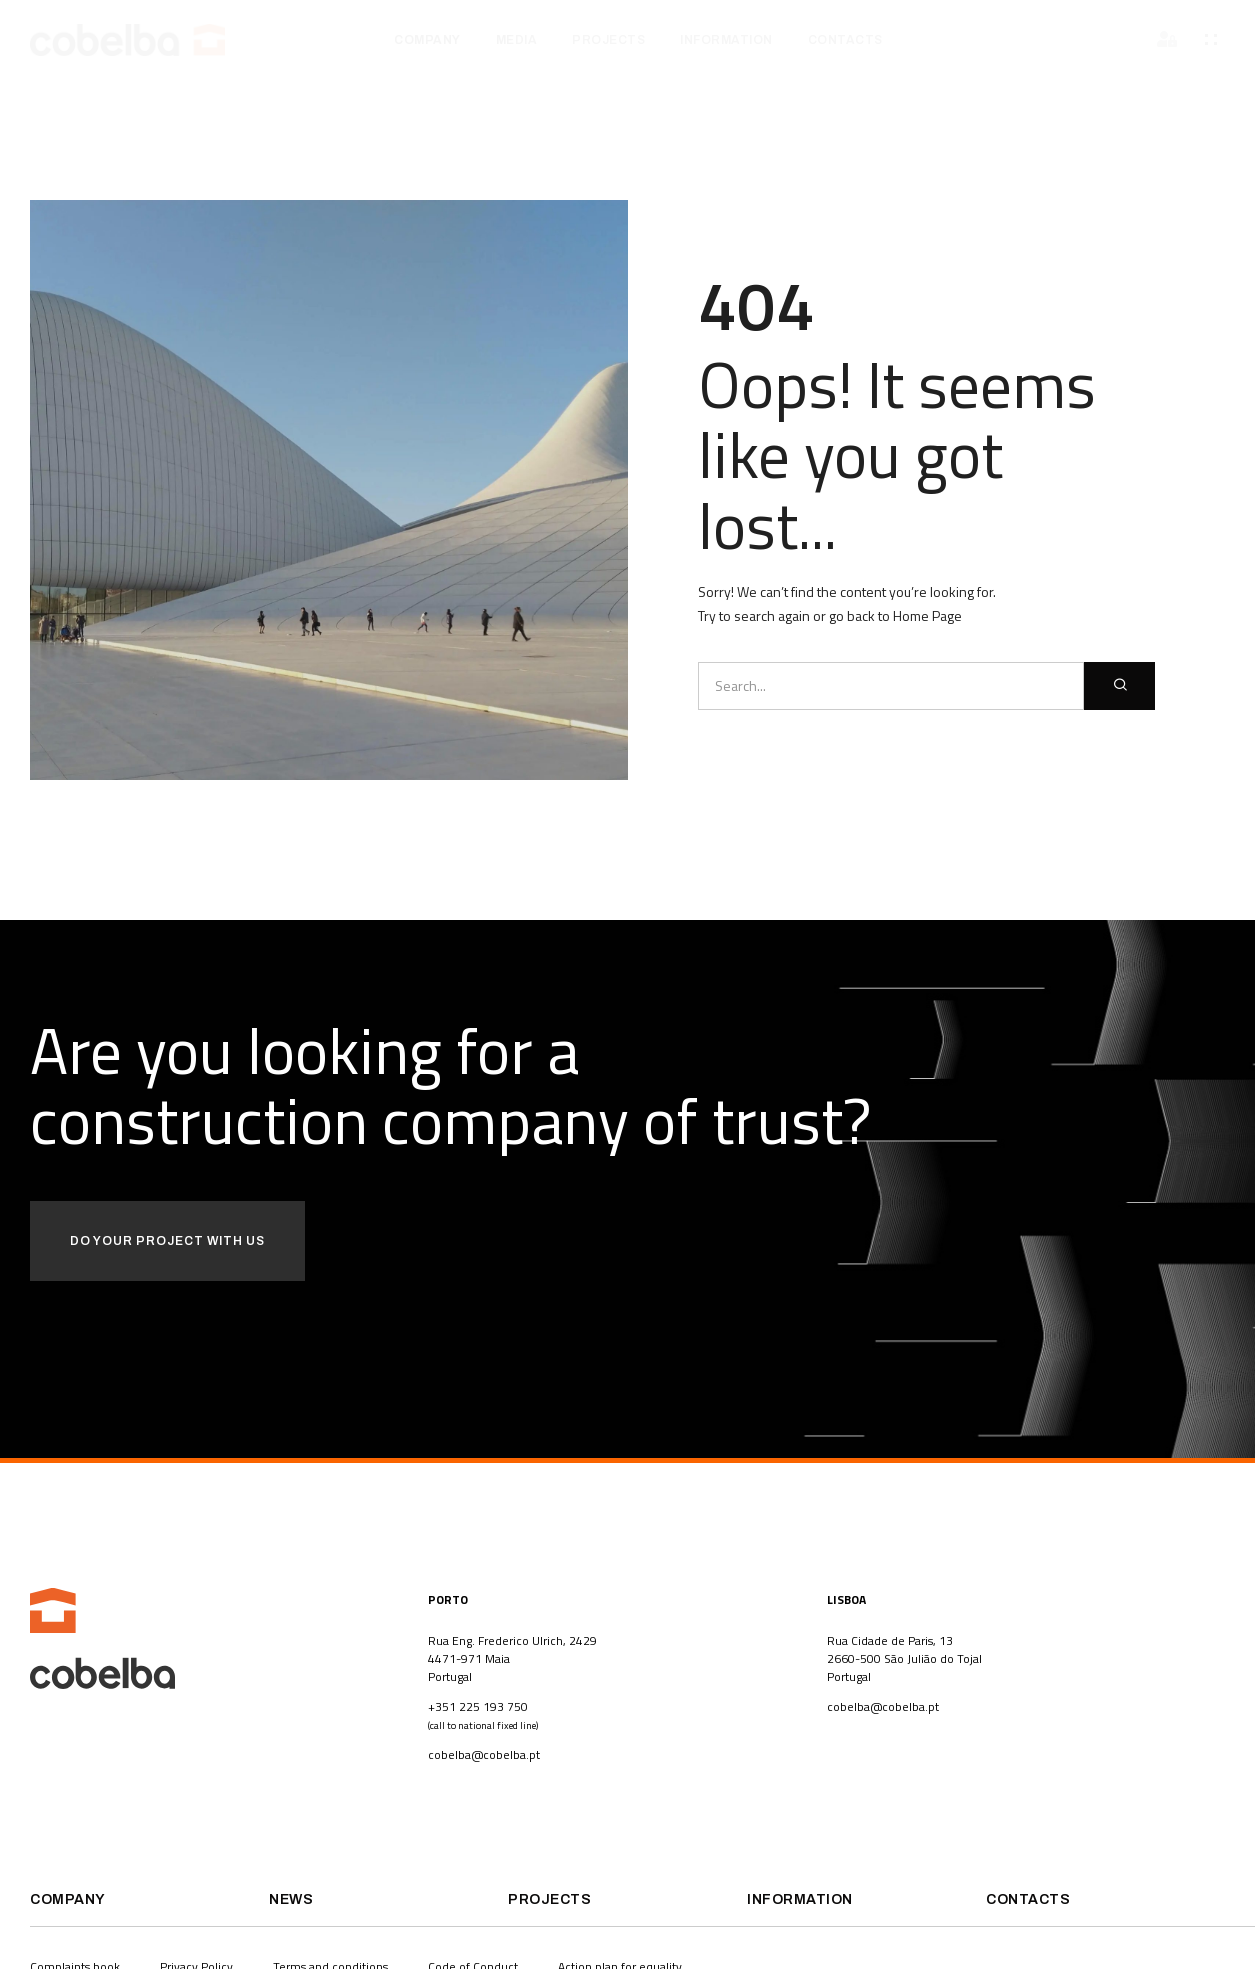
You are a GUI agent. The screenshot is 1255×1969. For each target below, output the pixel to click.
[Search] (1119, 686)
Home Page (927, 615)
